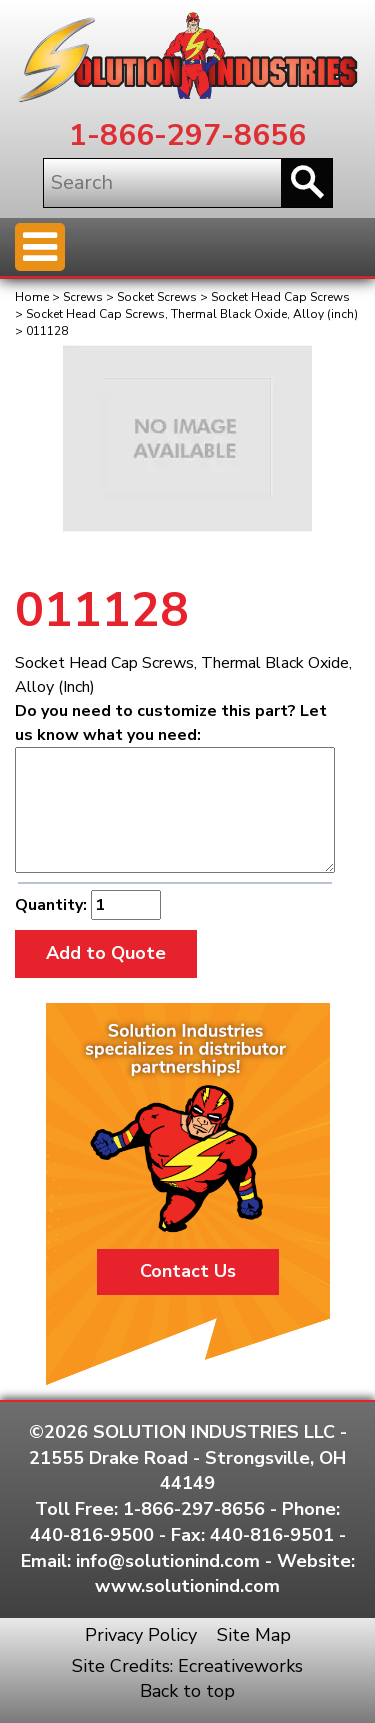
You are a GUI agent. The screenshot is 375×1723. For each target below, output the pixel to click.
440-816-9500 (92, 1535)
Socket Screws (157, 297)
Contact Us (188, 1271)
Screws (83, 297)
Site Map (254, 1635)
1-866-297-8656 (187, 135)
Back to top (187, 1691)
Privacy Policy (141, 1635)
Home (32, 297)
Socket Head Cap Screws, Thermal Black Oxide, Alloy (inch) (192, 314)
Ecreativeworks (240, 1666)
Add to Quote (106, 953)
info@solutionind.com (168, 1561)
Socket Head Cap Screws (280, 297)
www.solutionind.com (187, 1586)
